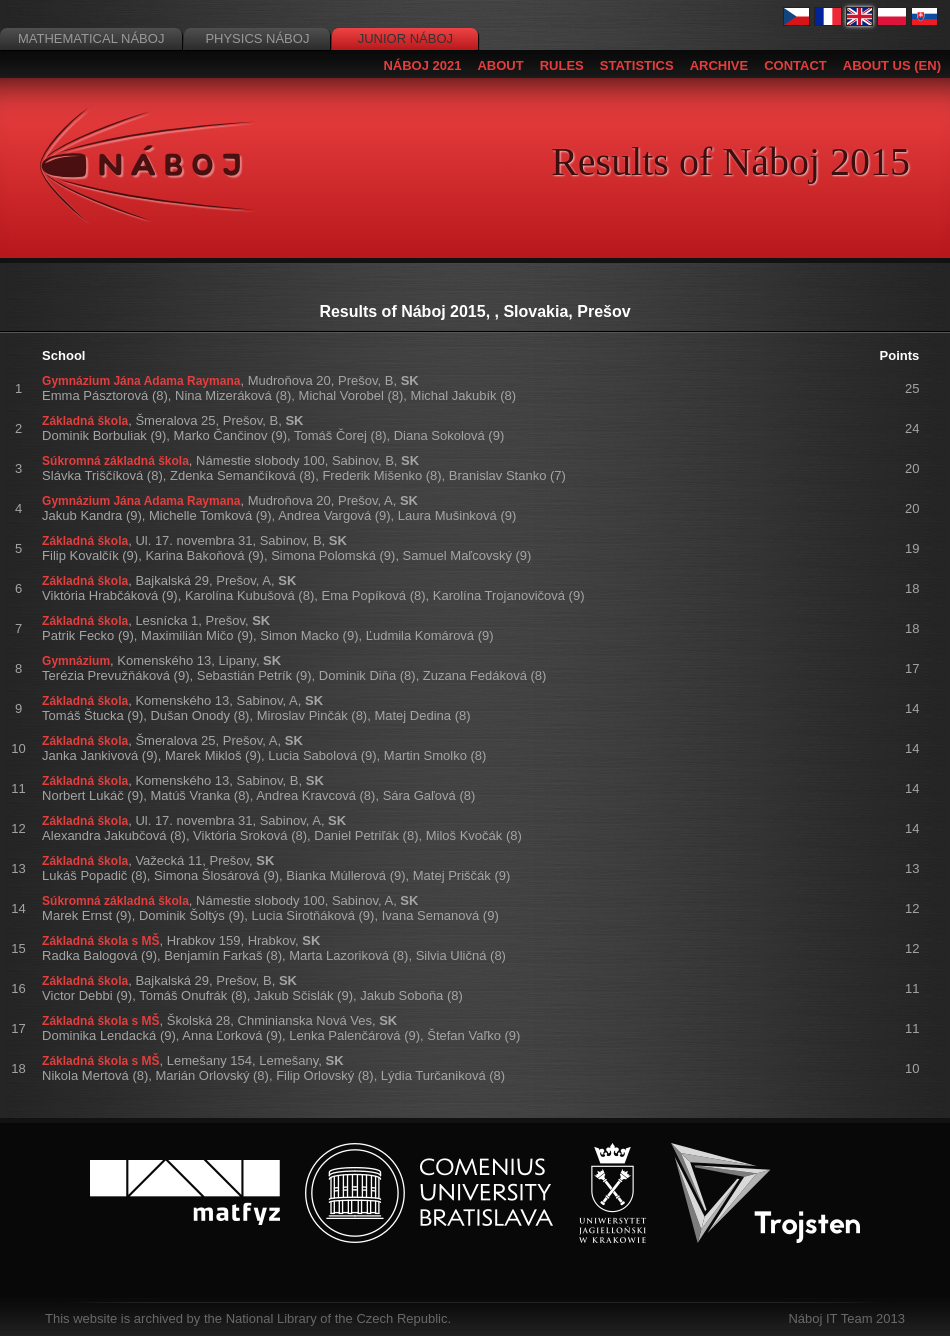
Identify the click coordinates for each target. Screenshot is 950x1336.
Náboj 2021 (422, 65)
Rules (562, 65)
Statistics (637, 65)
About (500, 65)
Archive (719, 65)
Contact (795, 65)
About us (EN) (892, 65)
